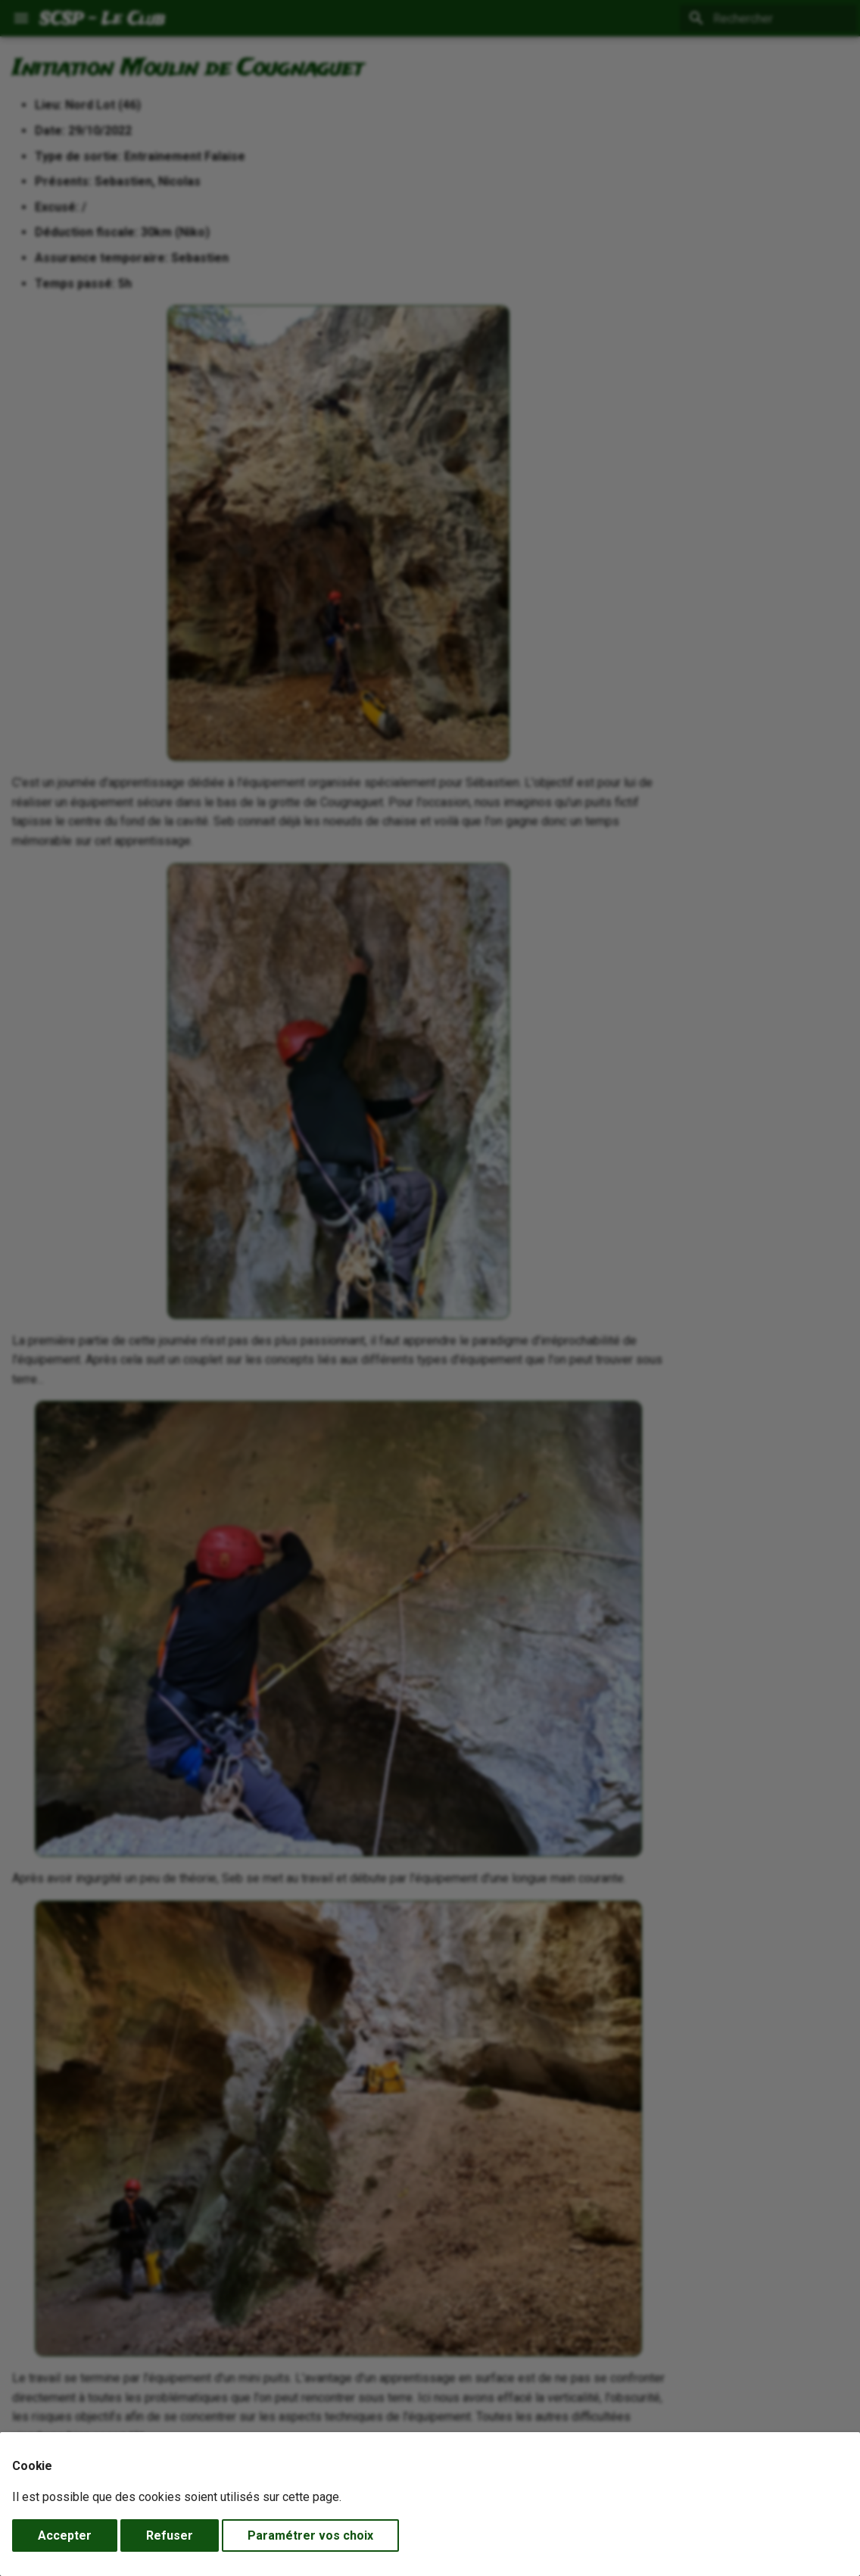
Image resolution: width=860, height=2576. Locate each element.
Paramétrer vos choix (310, 2535)
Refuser (169, 2535)
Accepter (65, 2535)
